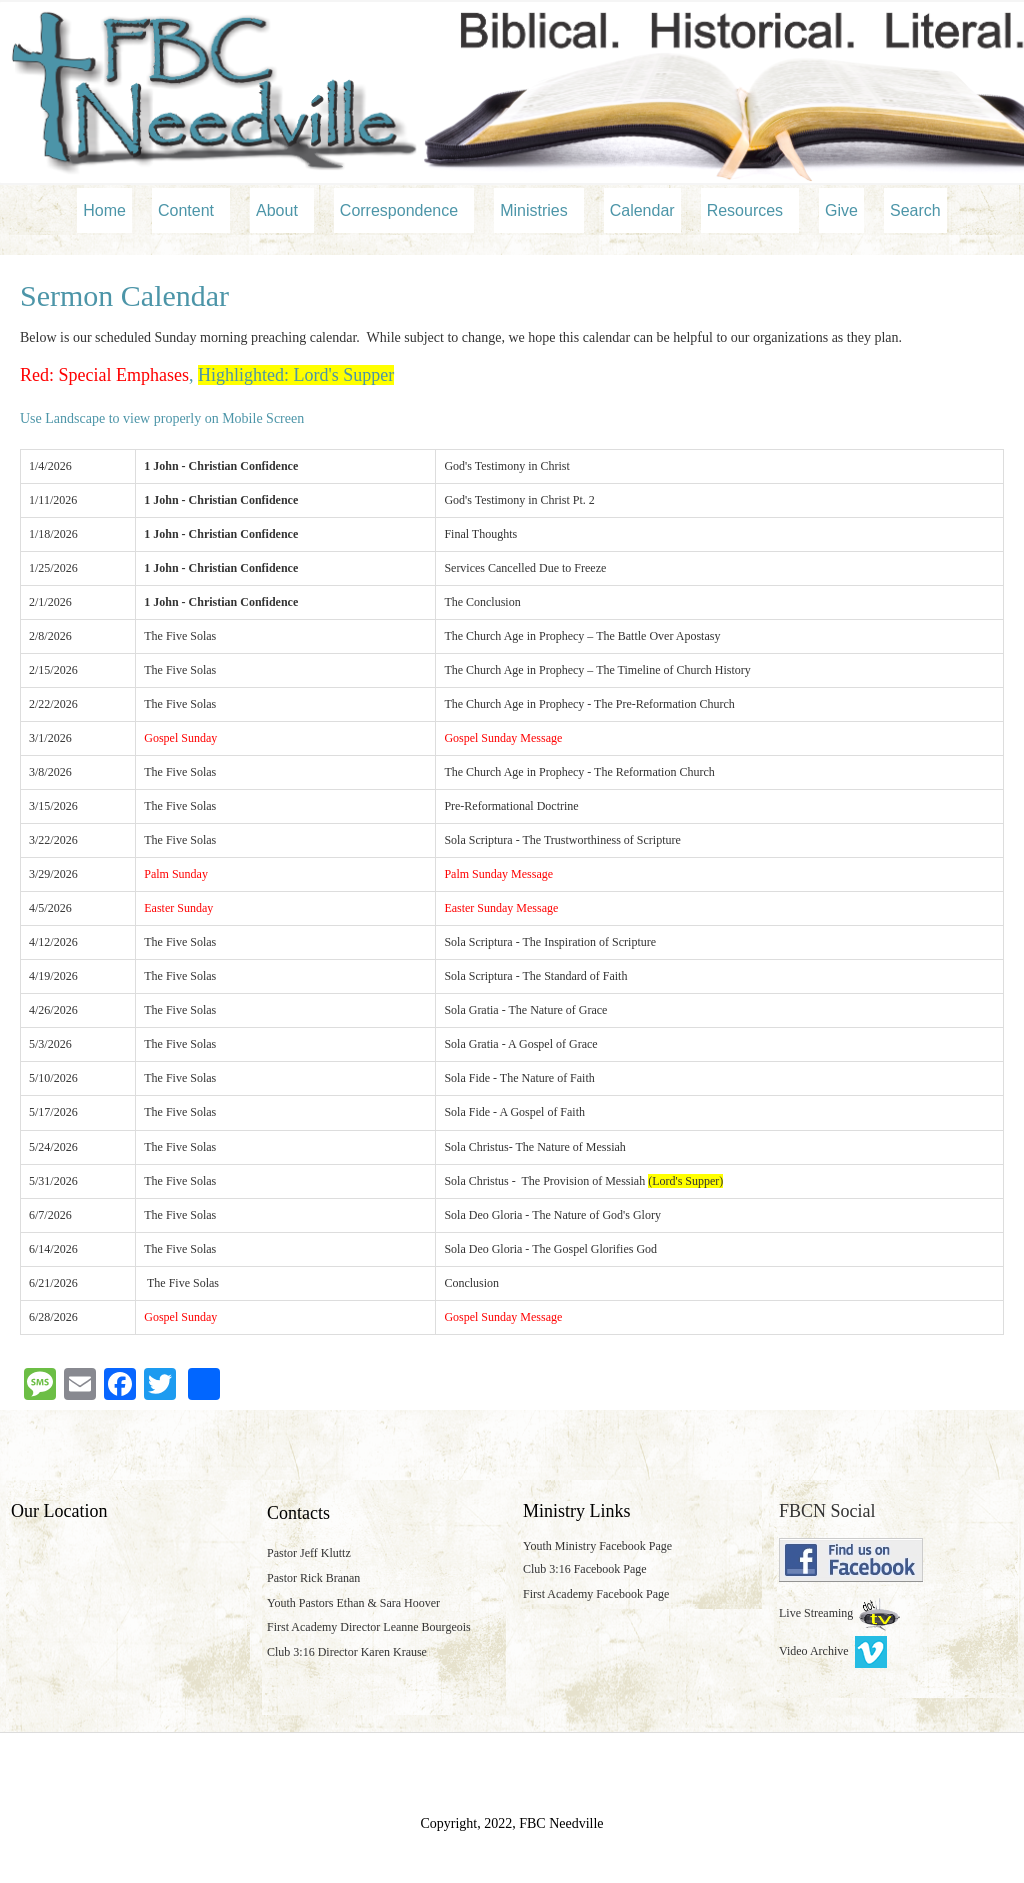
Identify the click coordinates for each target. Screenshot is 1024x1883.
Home (104, 210)
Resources (745, 210)
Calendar (642, 210)
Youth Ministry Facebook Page (597, 1546)
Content (186, 210)
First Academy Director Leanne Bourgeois (369, 1627)
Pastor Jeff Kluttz (309, 1553)
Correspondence (399, 210)
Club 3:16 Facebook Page (585, 1569)
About (277, 210)
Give (841, 210)
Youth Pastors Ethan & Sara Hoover (353, 1603)
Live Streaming (817, 1613)
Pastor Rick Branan (313, 1578)
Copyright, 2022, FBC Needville (511, 1823)
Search (915, 210)
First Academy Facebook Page (596, 1594)
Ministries (534, 210)
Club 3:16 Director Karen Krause (347, 1652)
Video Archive (833, 1651)
